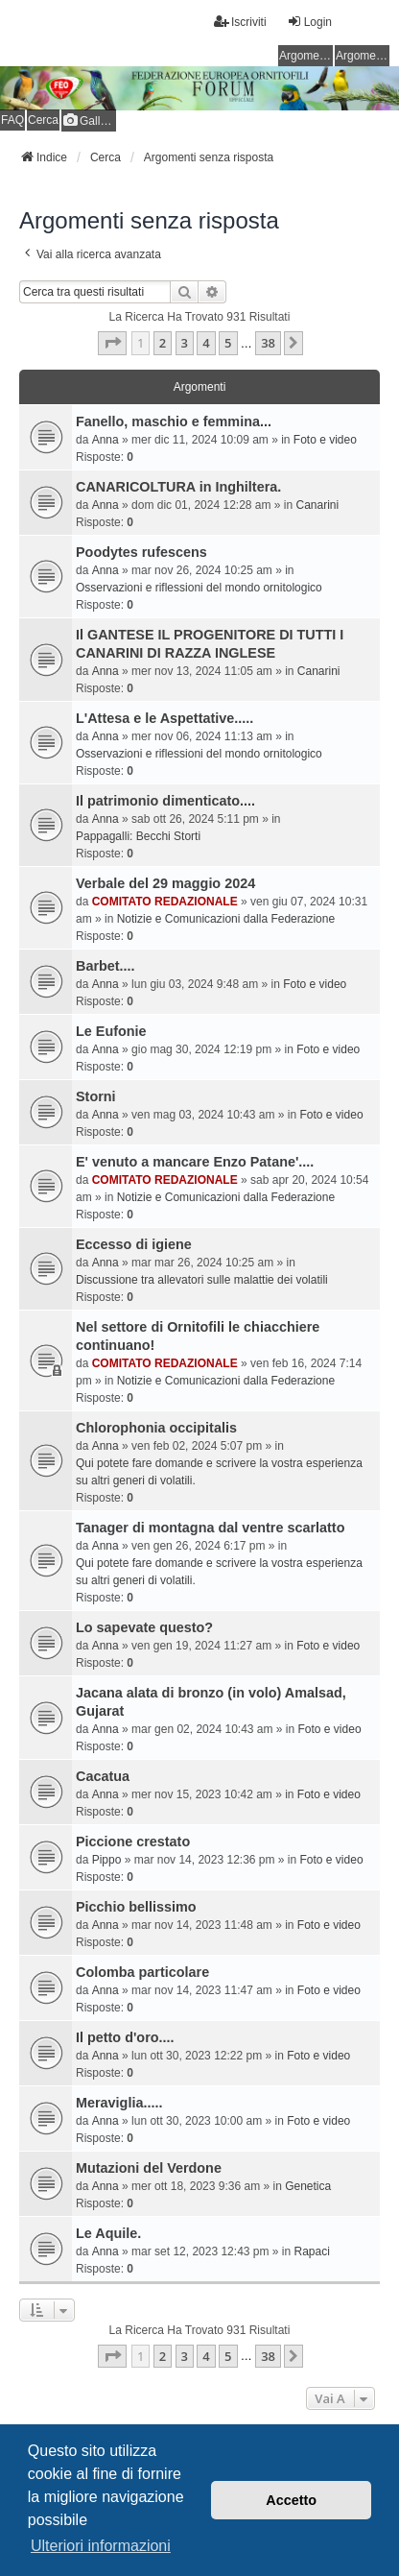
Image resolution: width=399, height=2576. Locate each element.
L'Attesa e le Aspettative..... (164, 718)
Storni (96, 1096)
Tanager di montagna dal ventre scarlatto (210, 1527)
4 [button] (205, 342)
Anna (105, 439)
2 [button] (162, 342)
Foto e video (325, 439)
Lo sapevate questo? (144, 1627)
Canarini (318, 505)
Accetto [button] (291, 2500)
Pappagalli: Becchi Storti (138, 836)
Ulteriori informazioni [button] (101, 2546)
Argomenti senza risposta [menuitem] (306, 55)
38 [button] (268, 342)
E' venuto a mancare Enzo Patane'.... (195, 1161)
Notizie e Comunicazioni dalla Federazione (226, 919)
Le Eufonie (111, 1031)
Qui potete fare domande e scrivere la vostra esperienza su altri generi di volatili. (219, 1472)
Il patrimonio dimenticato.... (165, 800)
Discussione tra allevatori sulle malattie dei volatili (202, 1280)
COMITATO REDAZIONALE (165, 901)
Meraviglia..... (119, 2102)
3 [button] (184, 342)
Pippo (107, 1859)
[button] (112, 342)
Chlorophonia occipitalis (156, 1427)
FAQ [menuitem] (12, 120)
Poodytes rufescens (141, 552)
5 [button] (227, 342)
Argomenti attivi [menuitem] (362, 55)
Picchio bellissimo (136, 1906)
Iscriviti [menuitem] (240, 21)
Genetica (308, 2186)
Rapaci (312, 2251)
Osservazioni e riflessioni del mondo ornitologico (199, 587)
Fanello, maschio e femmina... (173, 421)
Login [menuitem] (309, 21)
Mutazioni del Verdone (149, 2168)
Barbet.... (105, 966)
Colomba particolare (142, 1972)
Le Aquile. (108, 2233)
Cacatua (102, 1776)
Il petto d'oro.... (125, 2037)
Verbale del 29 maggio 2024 (165, 883)
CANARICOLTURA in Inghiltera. (178, 486)
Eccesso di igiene (134, 1244)
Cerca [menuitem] (43, 120)
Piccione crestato (133, 1841)
